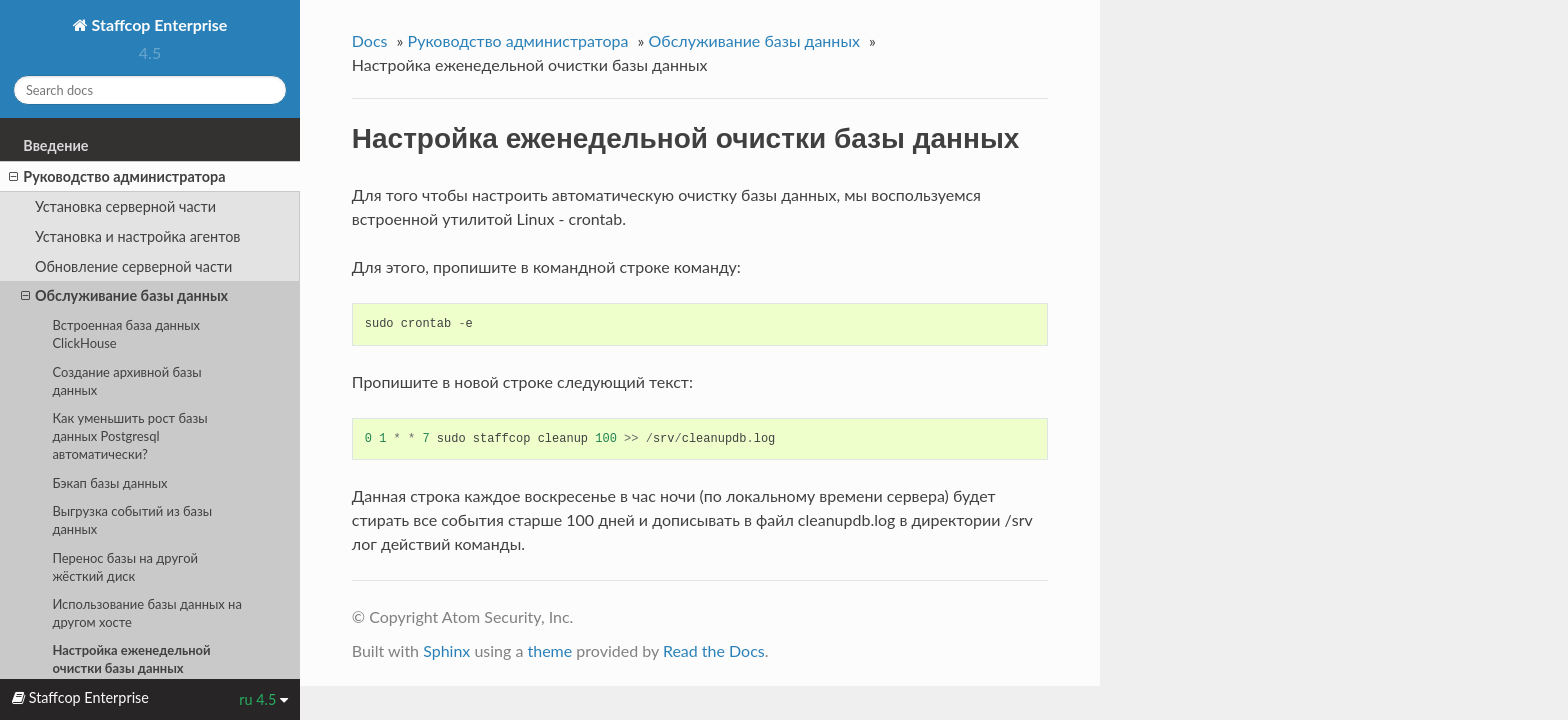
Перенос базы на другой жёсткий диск (125, 567)
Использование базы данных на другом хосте (146, 613)
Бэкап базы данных (109, 483)
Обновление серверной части (133, 266)
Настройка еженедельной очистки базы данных (131, 659)
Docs (370, 40)
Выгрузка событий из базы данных (132, 520)
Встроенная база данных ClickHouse (126, 334)
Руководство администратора (117, 177)
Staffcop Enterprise (158, 24)
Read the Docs (714, 650)
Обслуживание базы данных (124, 296)
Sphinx (446, 650)
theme (549, 650)
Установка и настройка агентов (138, 236)
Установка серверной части (125, 206)
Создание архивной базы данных (126, 381)
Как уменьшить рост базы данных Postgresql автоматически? (129, 436)
